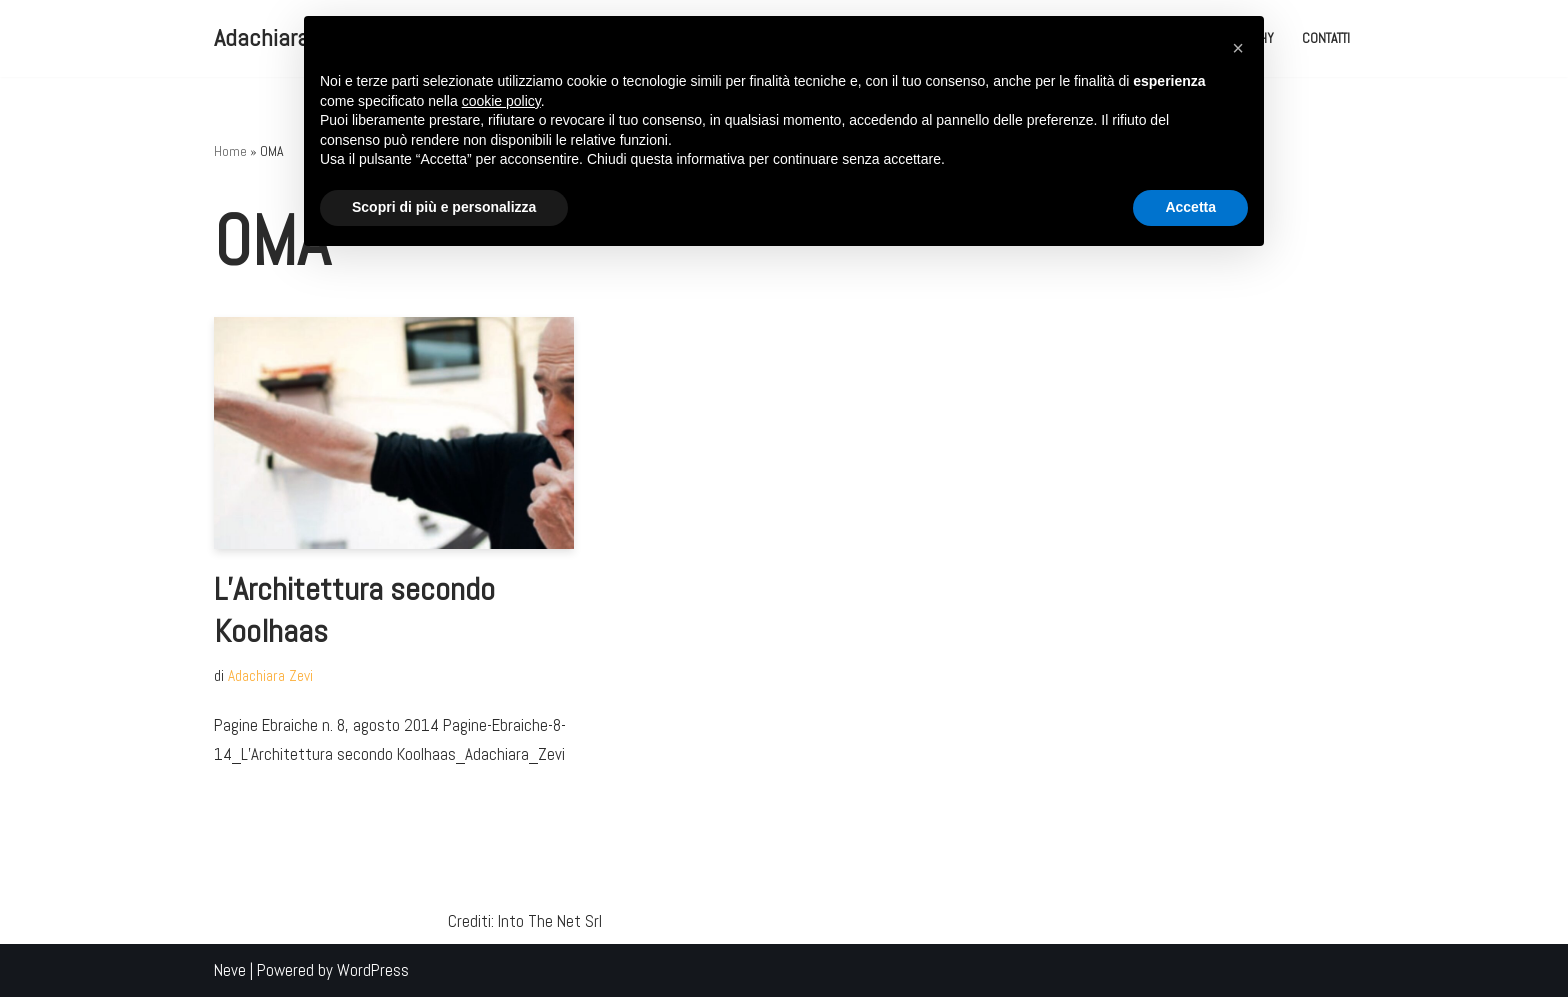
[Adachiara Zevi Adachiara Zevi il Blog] (283, 38)
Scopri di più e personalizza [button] (444, 207)
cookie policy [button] (501, 101)
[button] (1238, 48)
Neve (230, 970)
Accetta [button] (1190, 207)
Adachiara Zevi (270, 676)
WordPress (373, 970)
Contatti (1326, 38)
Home (230, 151)
